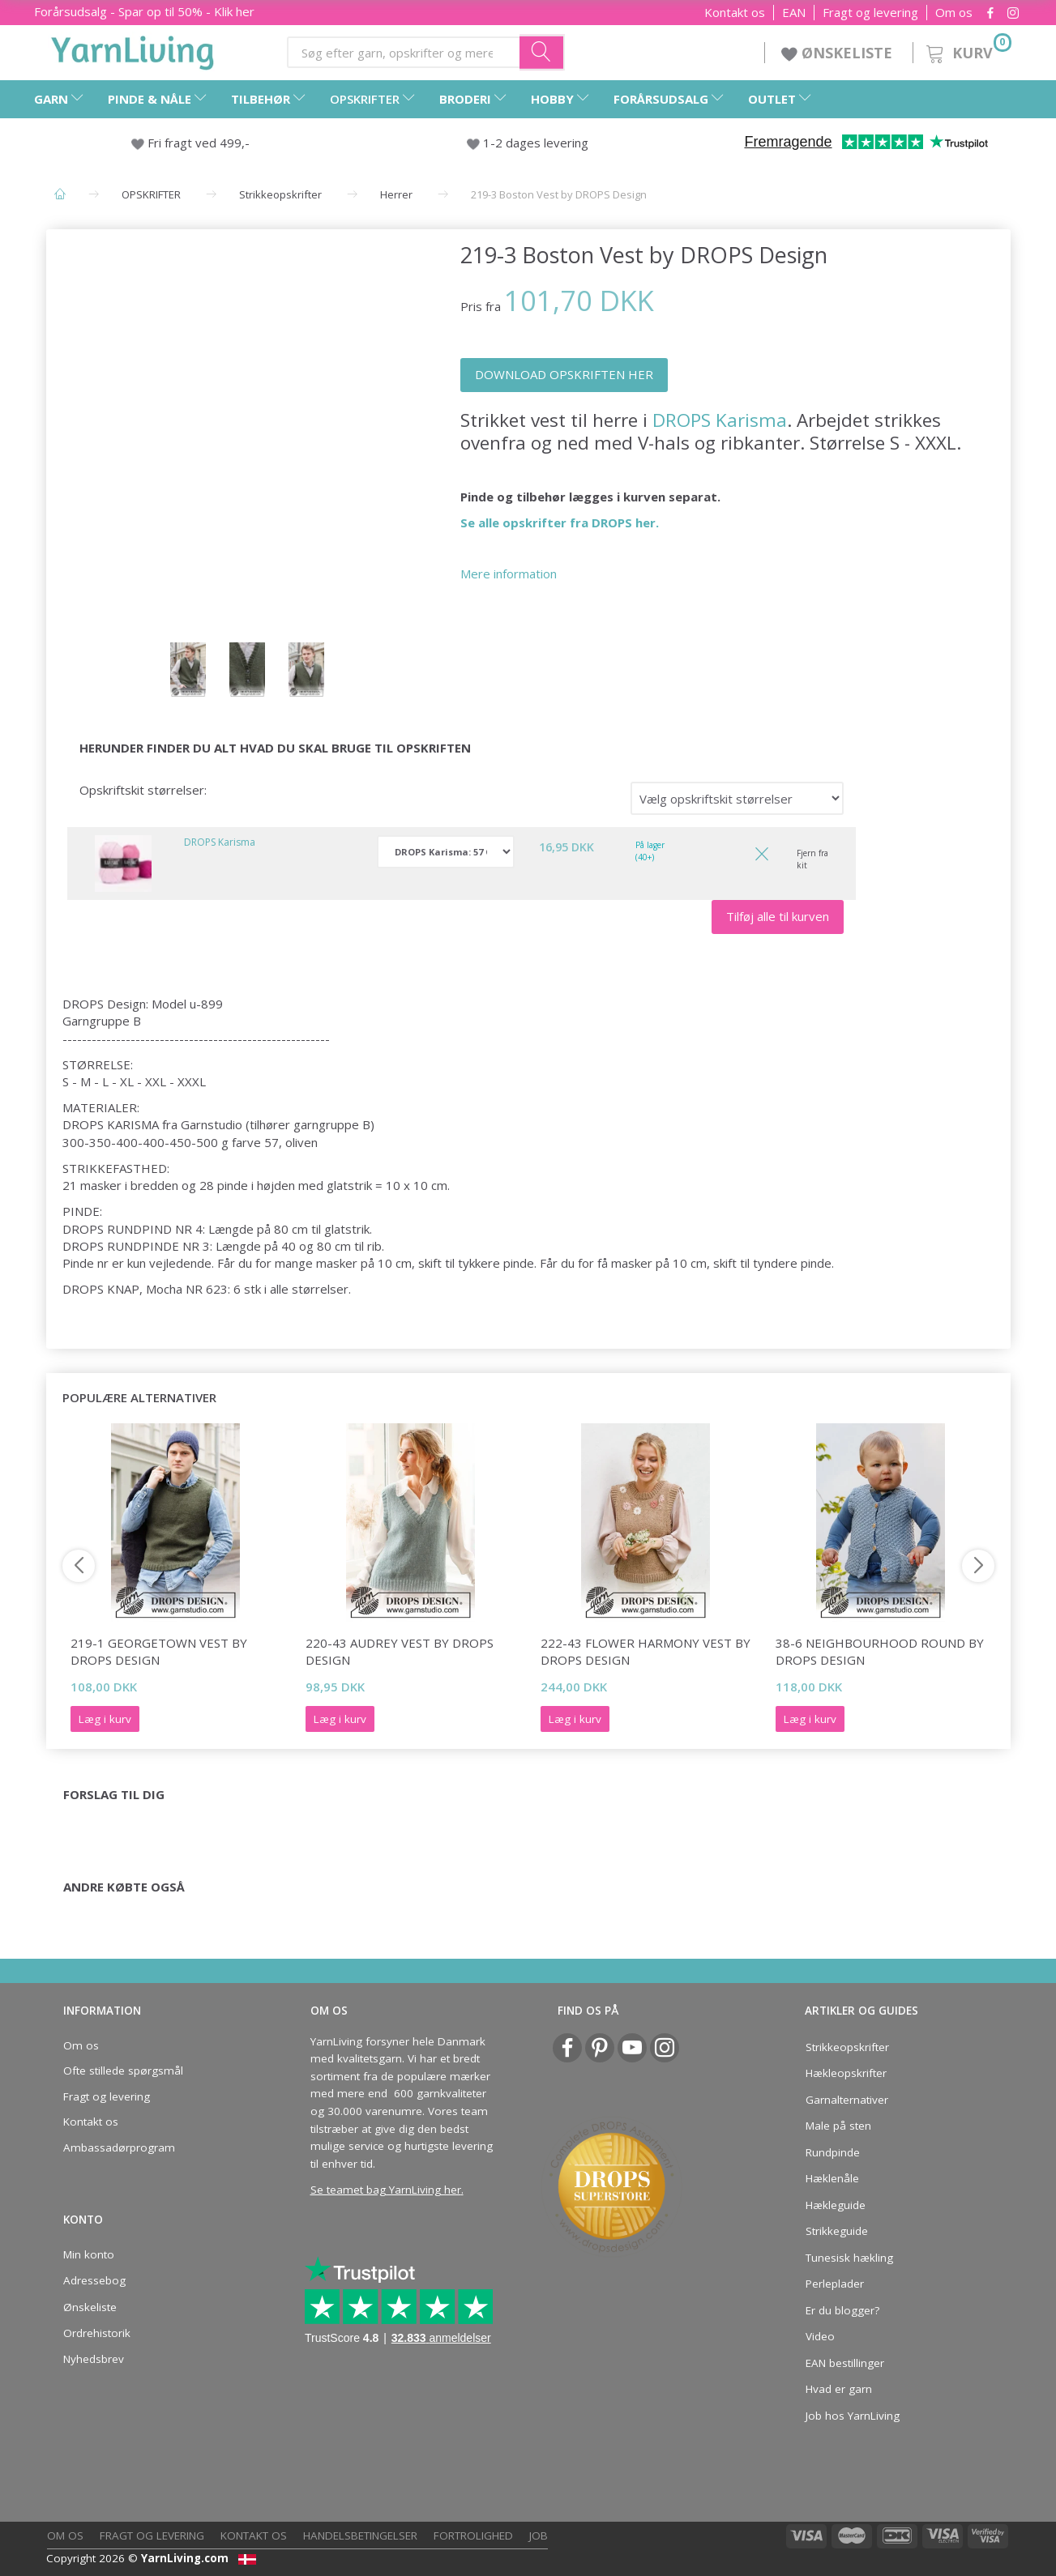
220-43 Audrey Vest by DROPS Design (400, 1651)
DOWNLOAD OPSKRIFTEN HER (564, 374)
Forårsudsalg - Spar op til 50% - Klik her (144, 11)
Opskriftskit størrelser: (143, 790)
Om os (954, 12)
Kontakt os (734, 12)
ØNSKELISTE (838, 52)
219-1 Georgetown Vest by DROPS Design (159, 1651)
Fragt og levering (870, 12)
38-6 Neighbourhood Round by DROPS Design (880, 1651)
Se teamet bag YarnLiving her (385, 2189)
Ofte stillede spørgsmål (123, 2070)
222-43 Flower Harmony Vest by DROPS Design (645, 1651)
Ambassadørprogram (119, 2147)
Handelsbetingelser (360, 2535)
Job (538, 2535)
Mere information (508, 573)
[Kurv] (967, 50)
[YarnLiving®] (133, 49)
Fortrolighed (473, 2535)
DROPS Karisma (719, 420)
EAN (794, 12)
